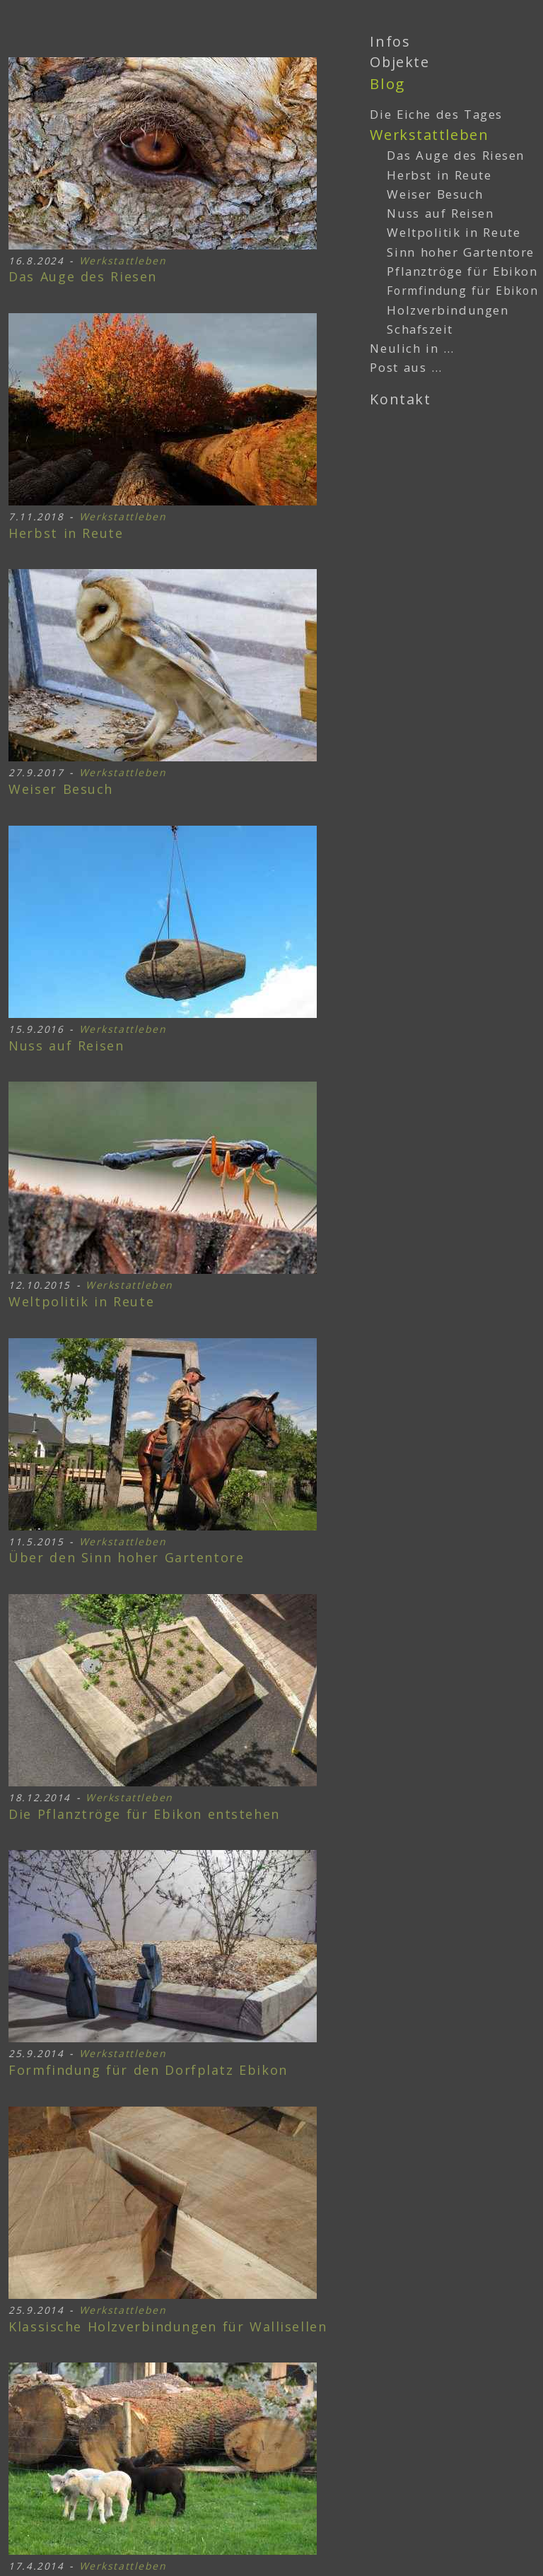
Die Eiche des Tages (436, 114)
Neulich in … (412, 348)
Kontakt (400, 399)
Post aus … (406, 367)
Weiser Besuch (60, 789)
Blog (387, 83)
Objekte (399, 61)
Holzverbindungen (167, 2327)
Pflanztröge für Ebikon (143, 1814)
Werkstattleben (123, 260)
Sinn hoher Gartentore (126, 1558)
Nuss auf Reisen (66, 1046)
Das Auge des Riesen (82, 277)
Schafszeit (420, 329)
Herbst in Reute (65, 533)
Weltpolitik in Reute (81, 1302)
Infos (390, 41)
